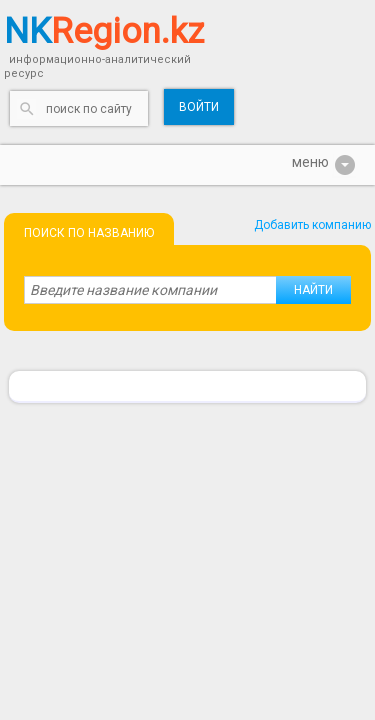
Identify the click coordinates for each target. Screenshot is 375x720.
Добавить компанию (312, 225)
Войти (199, 107)
